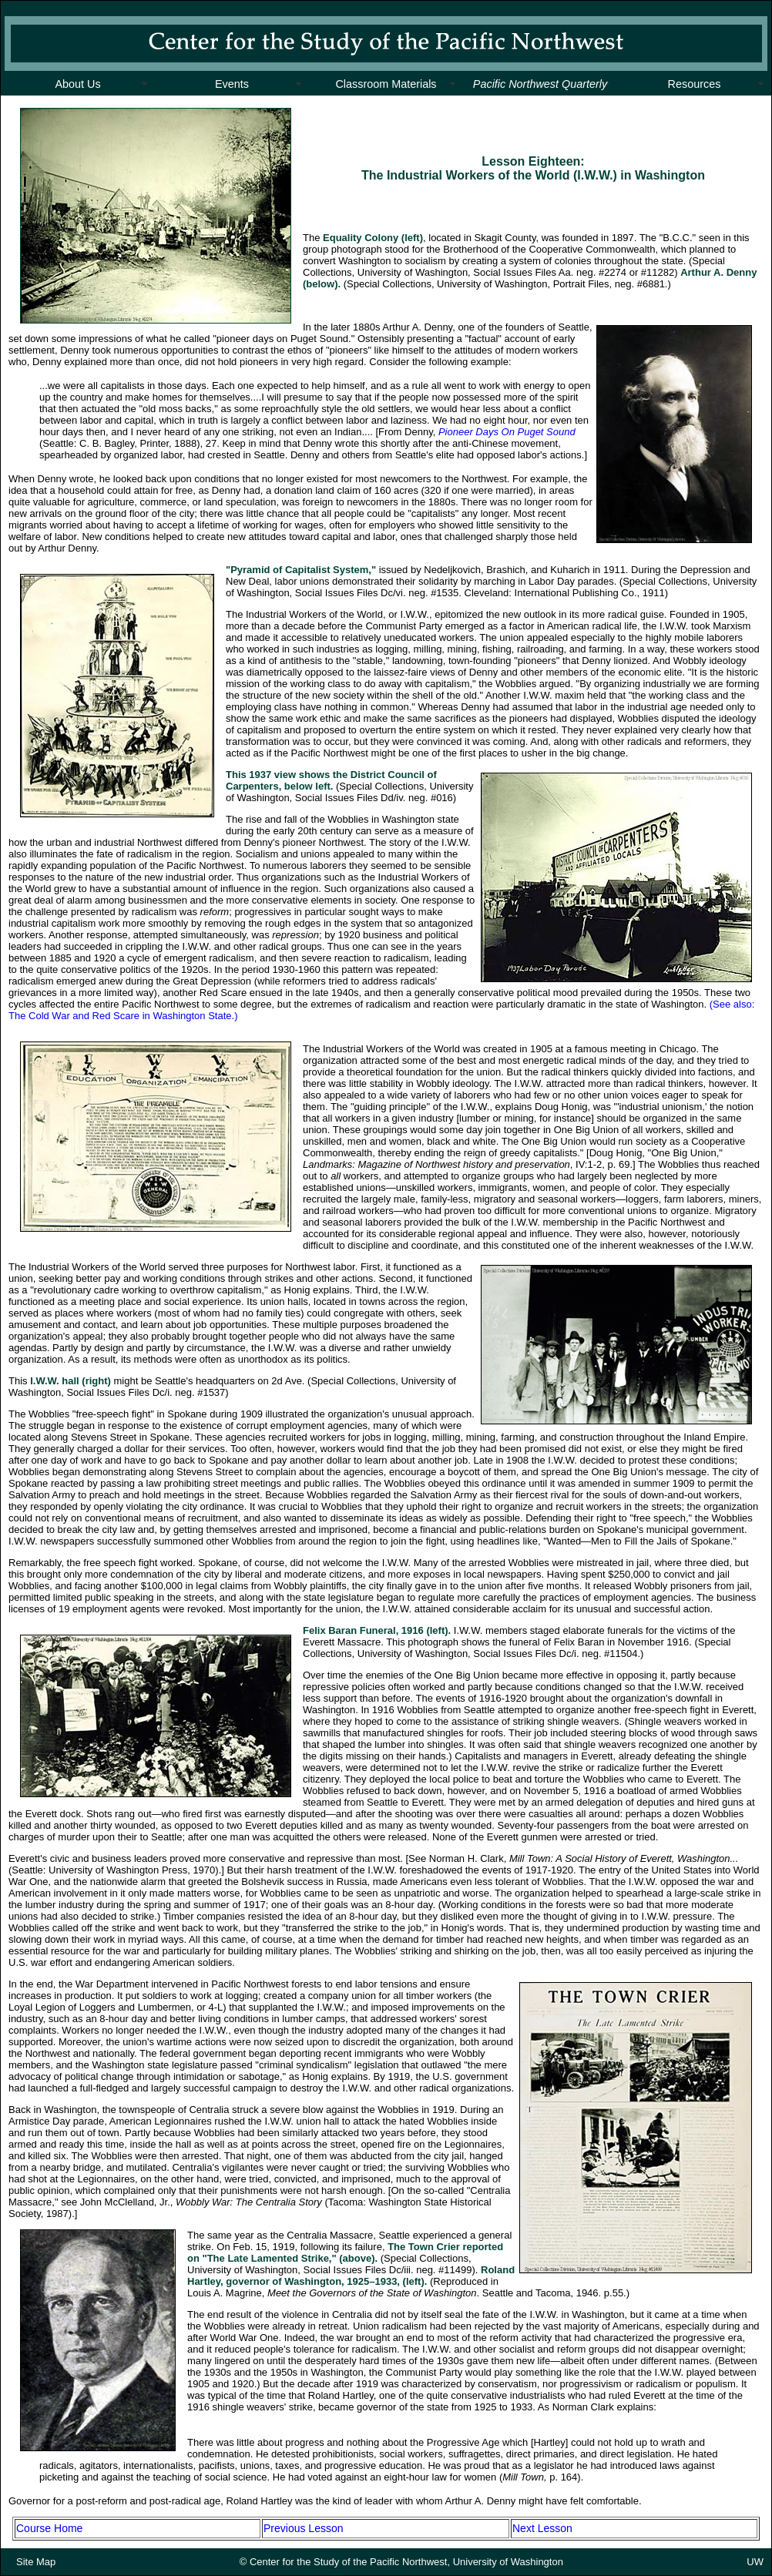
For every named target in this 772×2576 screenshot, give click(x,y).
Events (232, 84)
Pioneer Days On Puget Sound (507, 432)
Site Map (35, 2562)
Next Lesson (542, 2528)
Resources (694, 84)
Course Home (49, 2528)
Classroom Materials (385, 84)
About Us (77, 84)
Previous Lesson (303, 2528)
